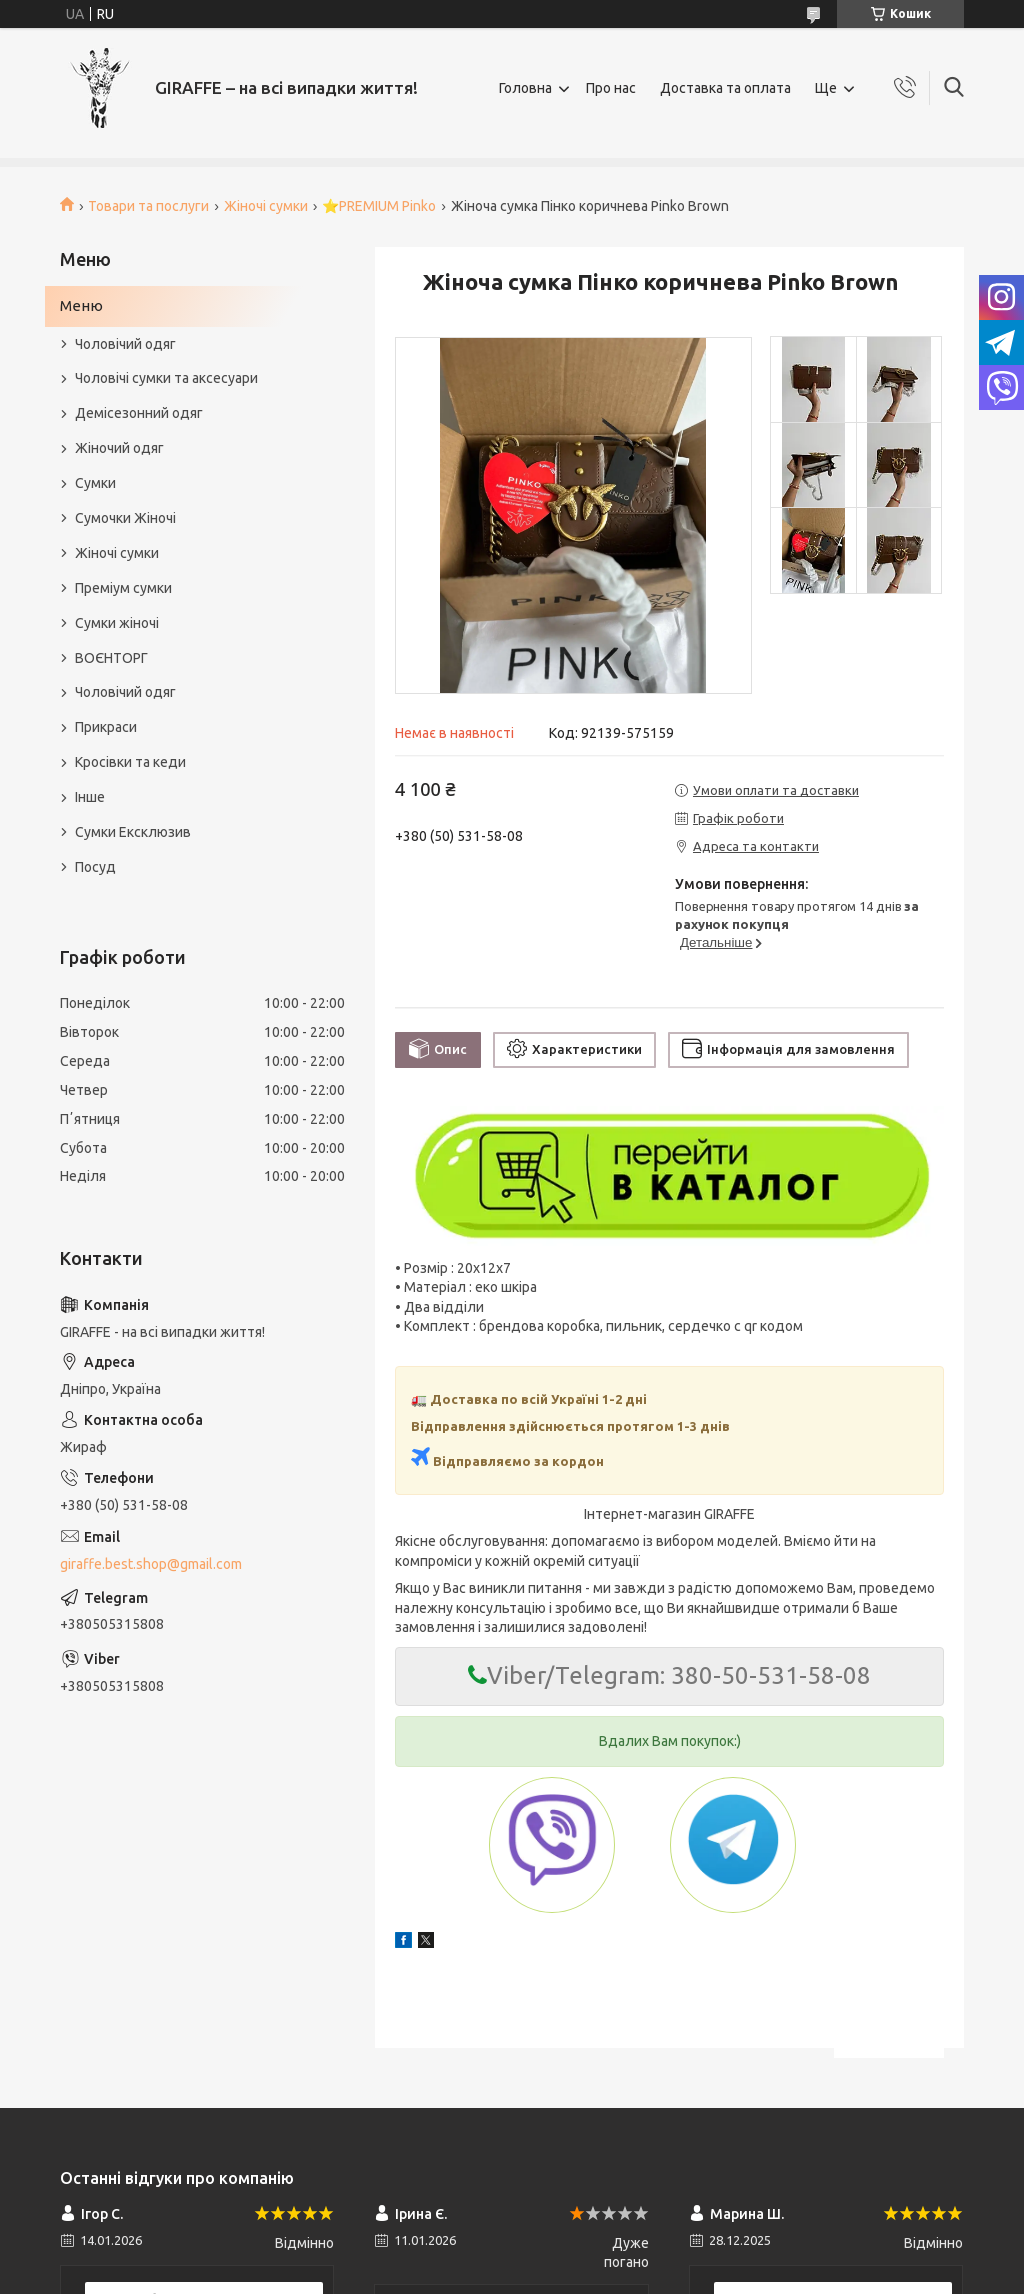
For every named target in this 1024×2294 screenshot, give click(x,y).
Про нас (611, 88)
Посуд (95, 867)
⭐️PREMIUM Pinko (379, 206)
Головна (525, 88)
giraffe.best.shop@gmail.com (151, 1564)
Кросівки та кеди (130, 762)
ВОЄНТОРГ (111, 658)
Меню (81, 305)
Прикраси (106, 727)
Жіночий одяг (119, 448)
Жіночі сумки (266, 206)
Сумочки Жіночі (125, 518)
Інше (90, 797)
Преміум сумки (123, 588)
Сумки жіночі (117, 623)
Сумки (95, 483)
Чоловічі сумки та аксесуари (166, 378)
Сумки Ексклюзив (133, 832)
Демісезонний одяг (139, 413)
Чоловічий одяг (125, 344)
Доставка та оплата (725, 88)
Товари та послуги (148, 206)
